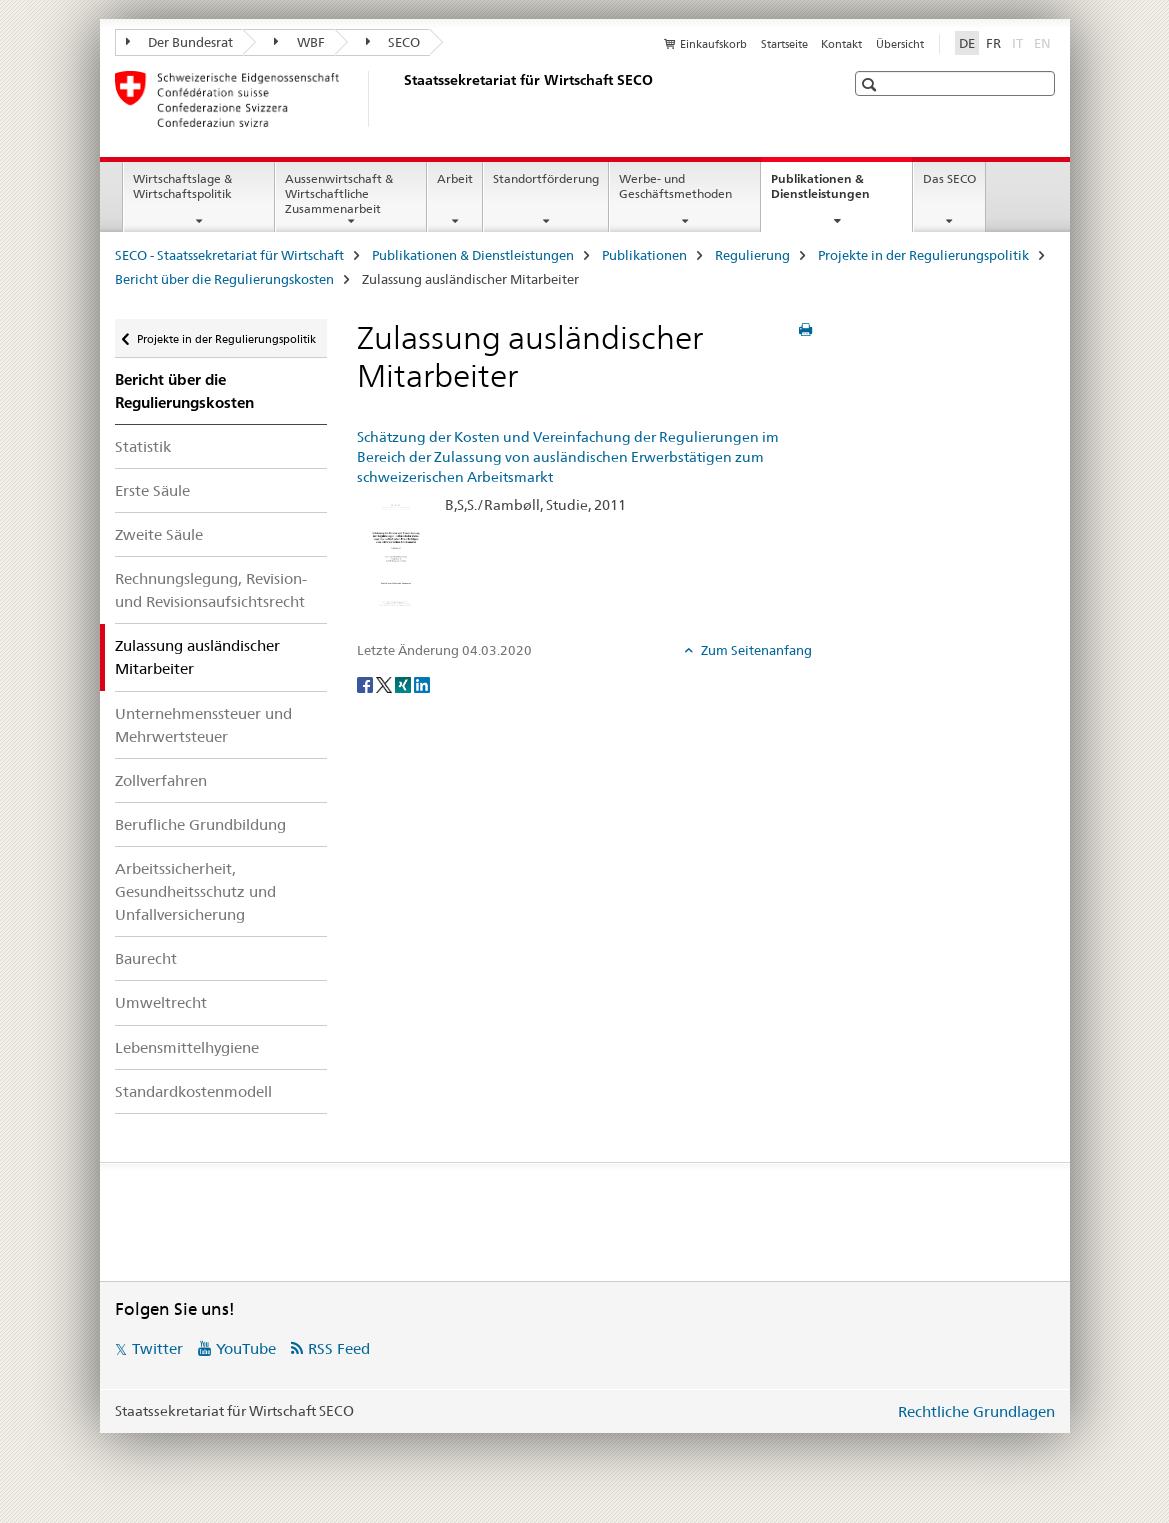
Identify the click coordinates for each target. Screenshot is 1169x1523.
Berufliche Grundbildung (200, 824)
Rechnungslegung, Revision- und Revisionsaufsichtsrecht (211, 590)
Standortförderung (546, 178)
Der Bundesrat (180, 42)
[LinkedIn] (422, 683)
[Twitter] (385, 683)
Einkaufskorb (713, 44)
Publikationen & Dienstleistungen (841, 193)
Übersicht (900, 44)
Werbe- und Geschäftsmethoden (675, 186)
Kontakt (841, 44)
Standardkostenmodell (193, 1091)
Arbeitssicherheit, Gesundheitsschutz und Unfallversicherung (195, 891)
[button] (871, 84)
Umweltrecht (161, 1002)
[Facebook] (366, 683)
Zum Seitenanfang (755, 650)
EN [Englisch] (1044, 42)
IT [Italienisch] (1019, 42)
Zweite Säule (159, 534)
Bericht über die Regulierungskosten (224, 279)
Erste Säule (152, 490)
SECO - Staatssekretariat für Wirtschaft (229, 255)
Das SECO (949, 178)
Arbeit (455, 178)
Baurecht (146, 958)
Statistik (143, 446)
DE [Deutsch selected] (967, 43)
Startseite (784, 44)
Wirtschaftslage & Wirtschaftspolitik (182, 186)
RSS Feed (339, 1348)
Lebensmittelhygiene (187, 1047)
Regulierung (752, 255)
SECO (393, 42)
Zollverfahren (161, 780)
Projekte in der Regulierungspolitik (923, 255)
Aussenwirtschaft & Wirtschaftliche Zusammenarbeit (339, 193)
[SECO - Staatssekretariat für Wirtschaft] (400, 99)
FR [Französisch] (993, 43)
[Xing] (404, 683)
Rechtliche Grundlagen (976, 1411)
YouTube (246, 1348)
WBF (299, 42)
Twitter (157, 1348)
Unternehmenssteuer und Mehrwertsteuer (203, 725)
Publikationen (644, 255)
